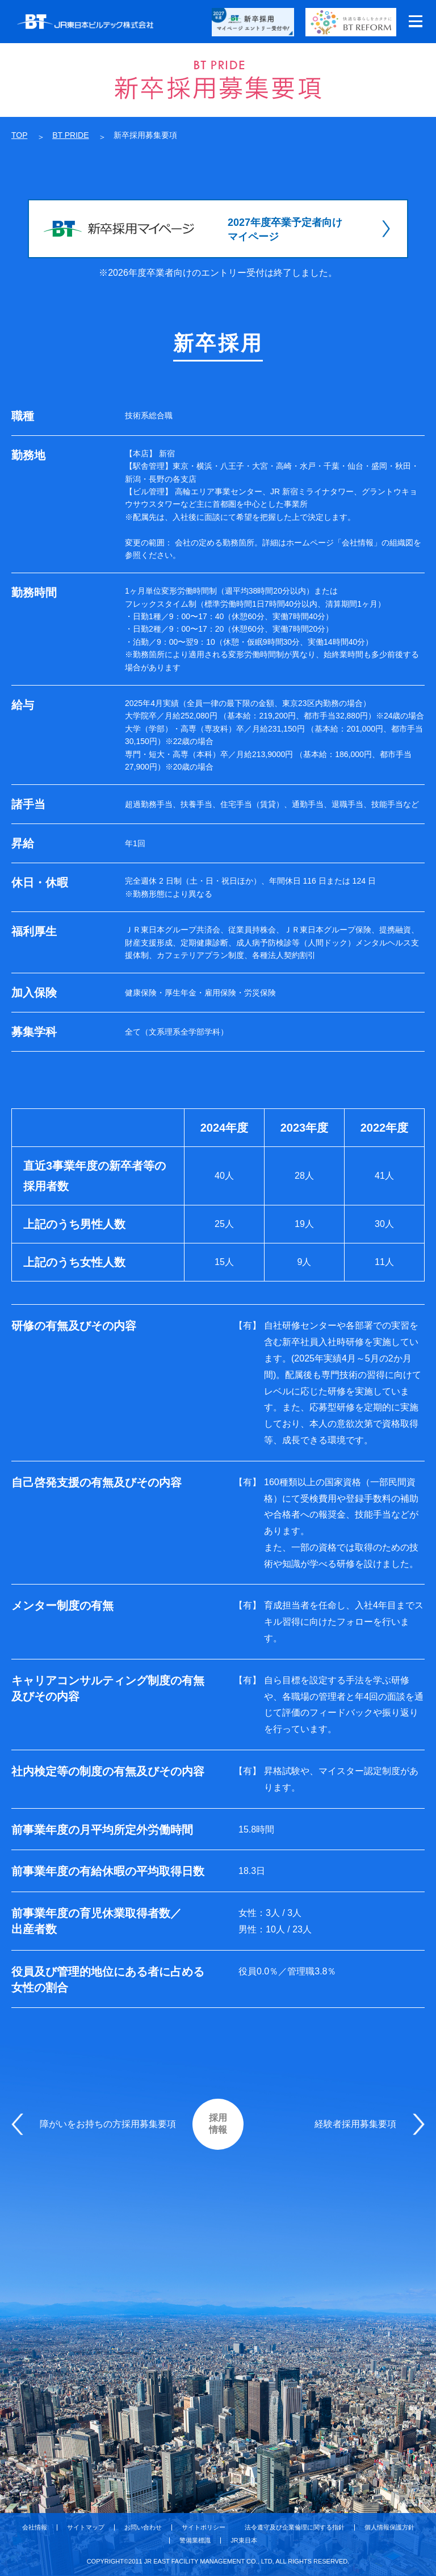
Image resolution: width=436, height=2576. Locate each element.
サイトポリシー (203, 2527)
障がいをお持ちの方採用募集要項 (108, 2124)
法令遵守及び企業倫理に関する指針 (295, 2527)
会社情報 (34, 2527)
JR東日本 (243, 2540)
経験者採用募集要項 (355, 2124)
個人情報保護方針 (389, 2527)
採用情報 (218, 2123)
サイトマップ (85, 2527)
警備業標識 (195, 2540)
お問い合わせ (143, 2527)
